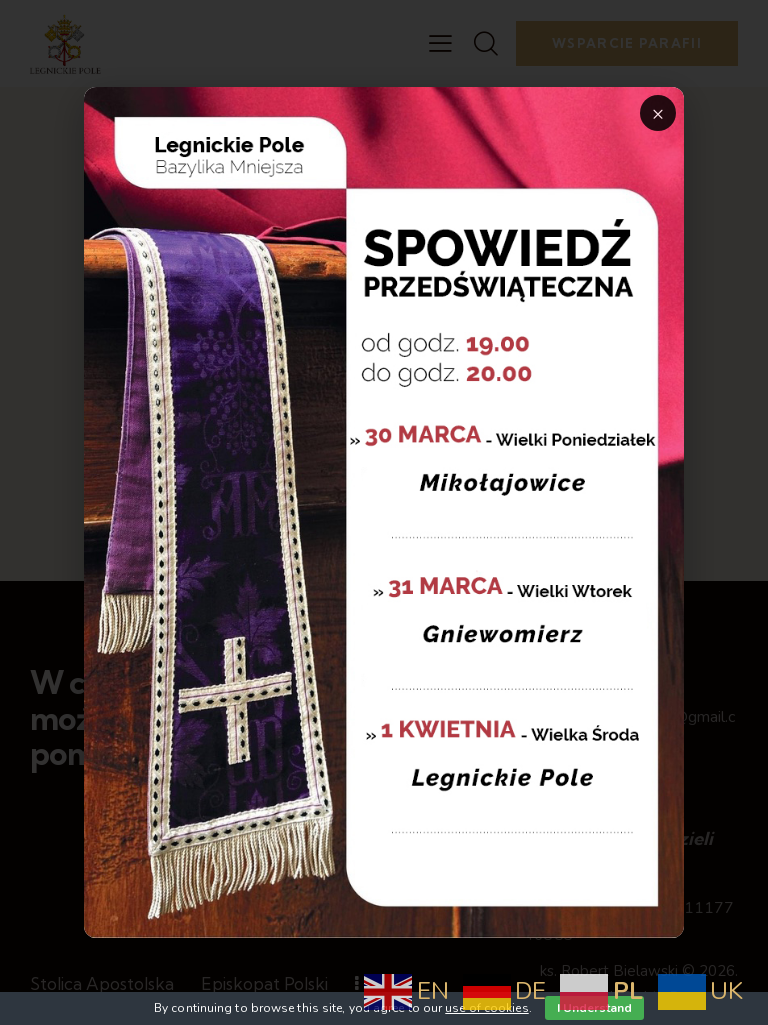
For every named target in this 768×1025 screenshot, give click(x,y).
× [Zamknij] (658, 113)
